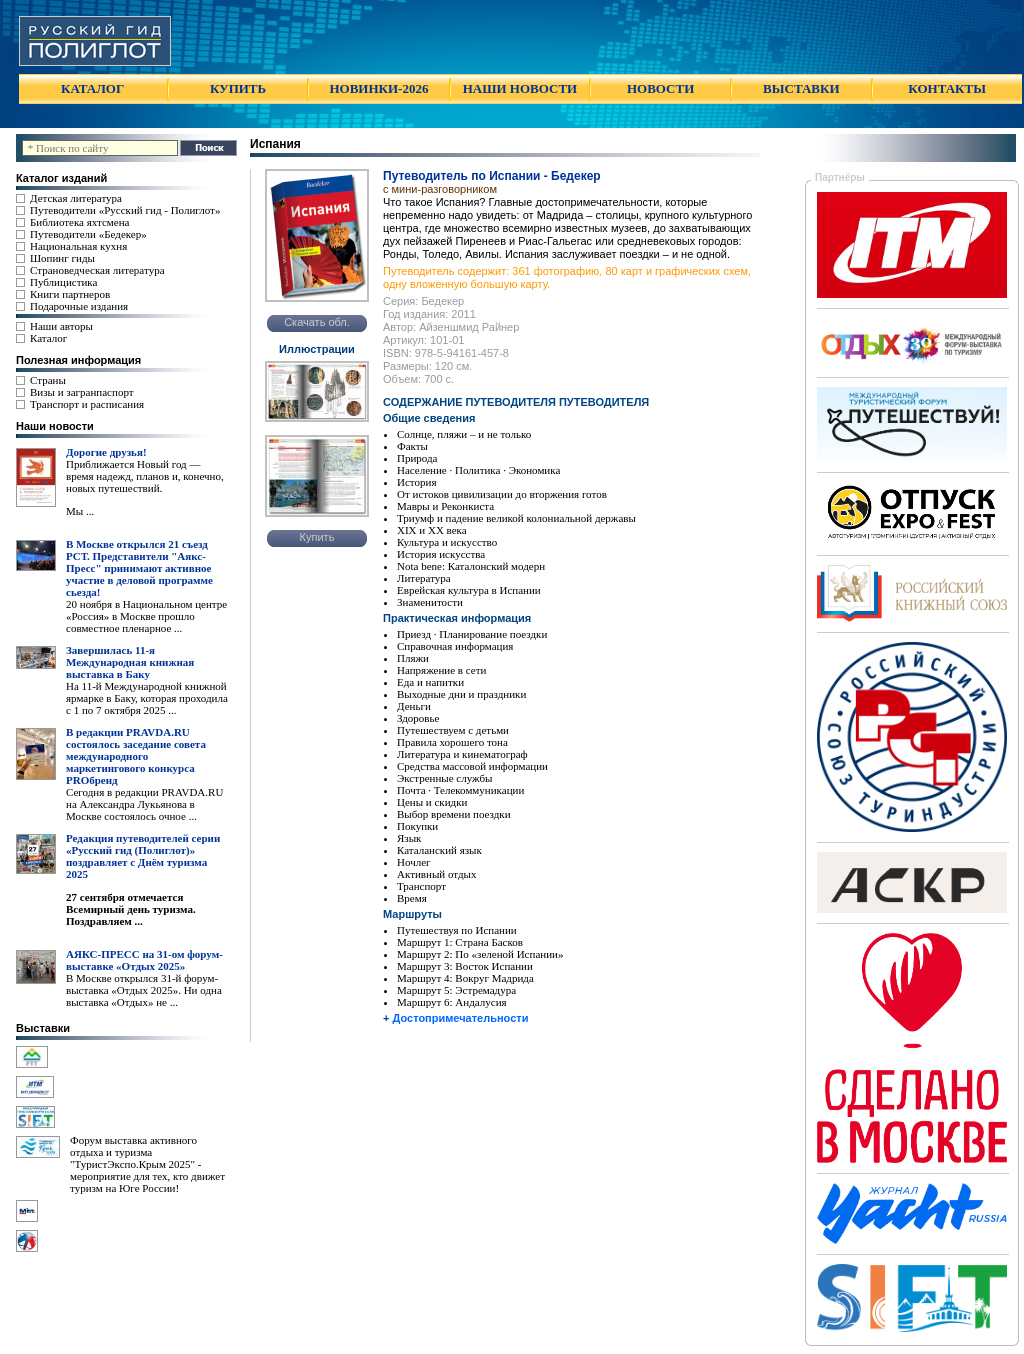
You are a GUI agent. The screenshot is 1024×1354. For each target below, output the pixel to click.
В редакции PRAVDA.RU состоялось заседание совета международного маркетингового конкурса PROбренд (136, 756)
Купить (317, 537)
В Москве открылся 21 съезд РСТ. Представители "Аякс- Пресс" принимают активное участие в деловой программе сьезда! (139, 568)
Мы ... (80, 511)
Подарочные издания (79, 306)
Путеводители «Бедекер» (88, 234)
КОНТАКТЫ (947, 88)
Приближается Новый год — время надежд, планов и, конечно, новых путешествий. (145, 476)
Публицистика (63, 282)
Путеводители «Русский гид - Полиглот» (125, 210)
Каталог (48, 338)
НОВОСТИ (660, 88)
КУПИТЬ (238, 88)
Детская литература (76, 198)
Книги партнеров (70, 294)
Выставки (43, 1028)
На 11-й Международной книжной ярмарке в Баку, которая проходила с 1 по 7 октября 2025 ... (147, 698)
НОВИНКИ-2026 (378, 88)
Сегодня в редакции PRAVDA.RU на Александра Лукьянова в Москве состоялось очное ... (144, 804)
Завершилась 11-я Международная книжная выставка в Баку (130, 662)
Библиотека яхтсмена (79, 222)
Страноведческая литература (97, 270)
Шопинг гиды (62, 258)
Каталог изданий (61, 178)
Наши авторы (61, 326)
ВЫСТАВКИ (801, 88)
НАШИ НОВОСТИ (520, 88)
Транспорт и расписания (87, 404)
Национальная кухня (78, 246)
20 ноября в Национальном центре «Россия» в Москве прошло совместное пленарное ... (146, 616)
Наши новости (55, 426)
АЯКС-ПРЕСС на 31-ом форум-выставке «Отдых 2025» (144, 960)
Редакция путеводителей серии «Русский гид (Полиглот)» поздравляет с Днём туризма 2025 (143, 856)
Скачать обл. (317, 322)
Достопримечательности (460, 1018)
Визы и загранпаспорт (82, 392)
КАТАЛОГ (92, 88)
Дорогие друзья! (106, 452)
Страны (48, 380)
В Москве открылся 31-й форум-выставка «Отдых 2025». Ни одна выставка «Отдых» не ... (144, 990)
